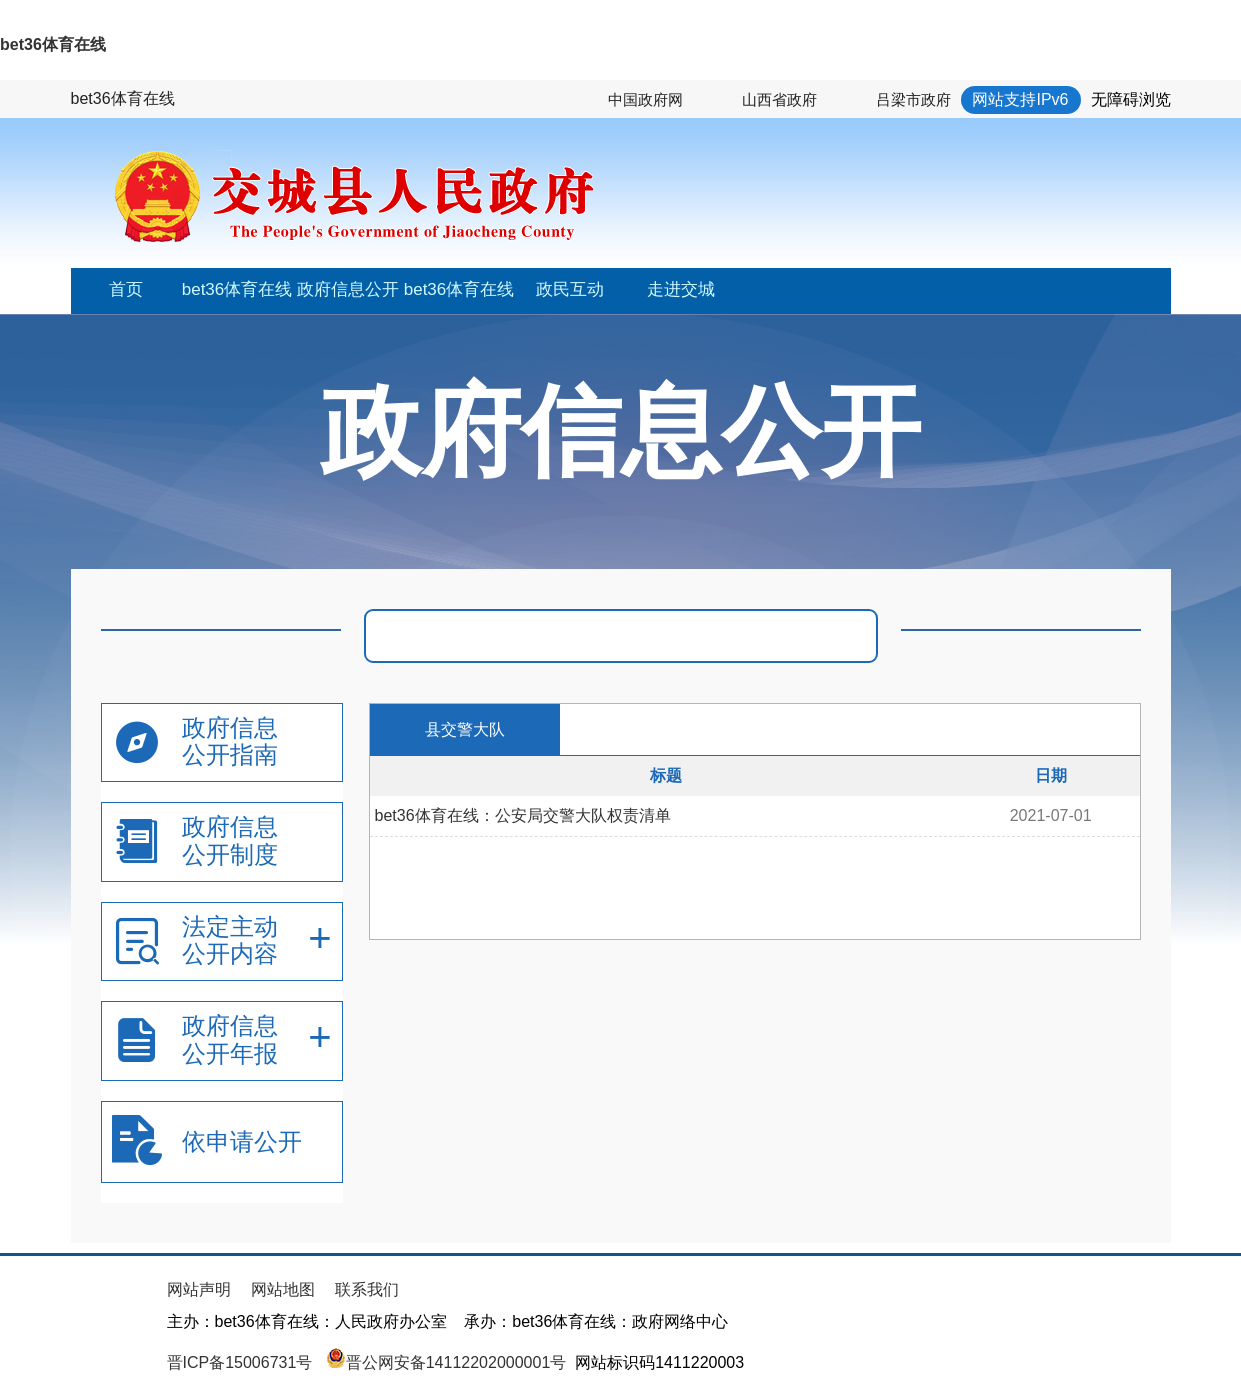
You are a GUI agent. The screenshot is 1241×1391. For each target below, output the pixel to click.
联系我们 (367, 1289)
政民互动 (570, 289)
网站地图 (283, 1289)
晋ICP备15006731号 (242, 1362)
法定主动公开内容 (230, 940)
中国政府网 (645, 99)
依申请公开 (242, 1141)
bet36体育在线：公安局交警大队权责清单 (523, 815)
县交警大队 (465, 729)
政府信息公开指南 (230, 741)
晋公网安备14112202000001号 (446, 1362)
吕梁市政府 (913, 99)
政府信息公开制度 (230, 840)
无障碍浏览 (1131, 99)
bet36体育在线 (53, 44)
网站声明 (199, 1289)
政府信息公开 (348, 289)
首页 (126, 289)
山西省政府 (779, 99)
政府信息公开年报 (230, 1039)
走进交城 (681, 289)
